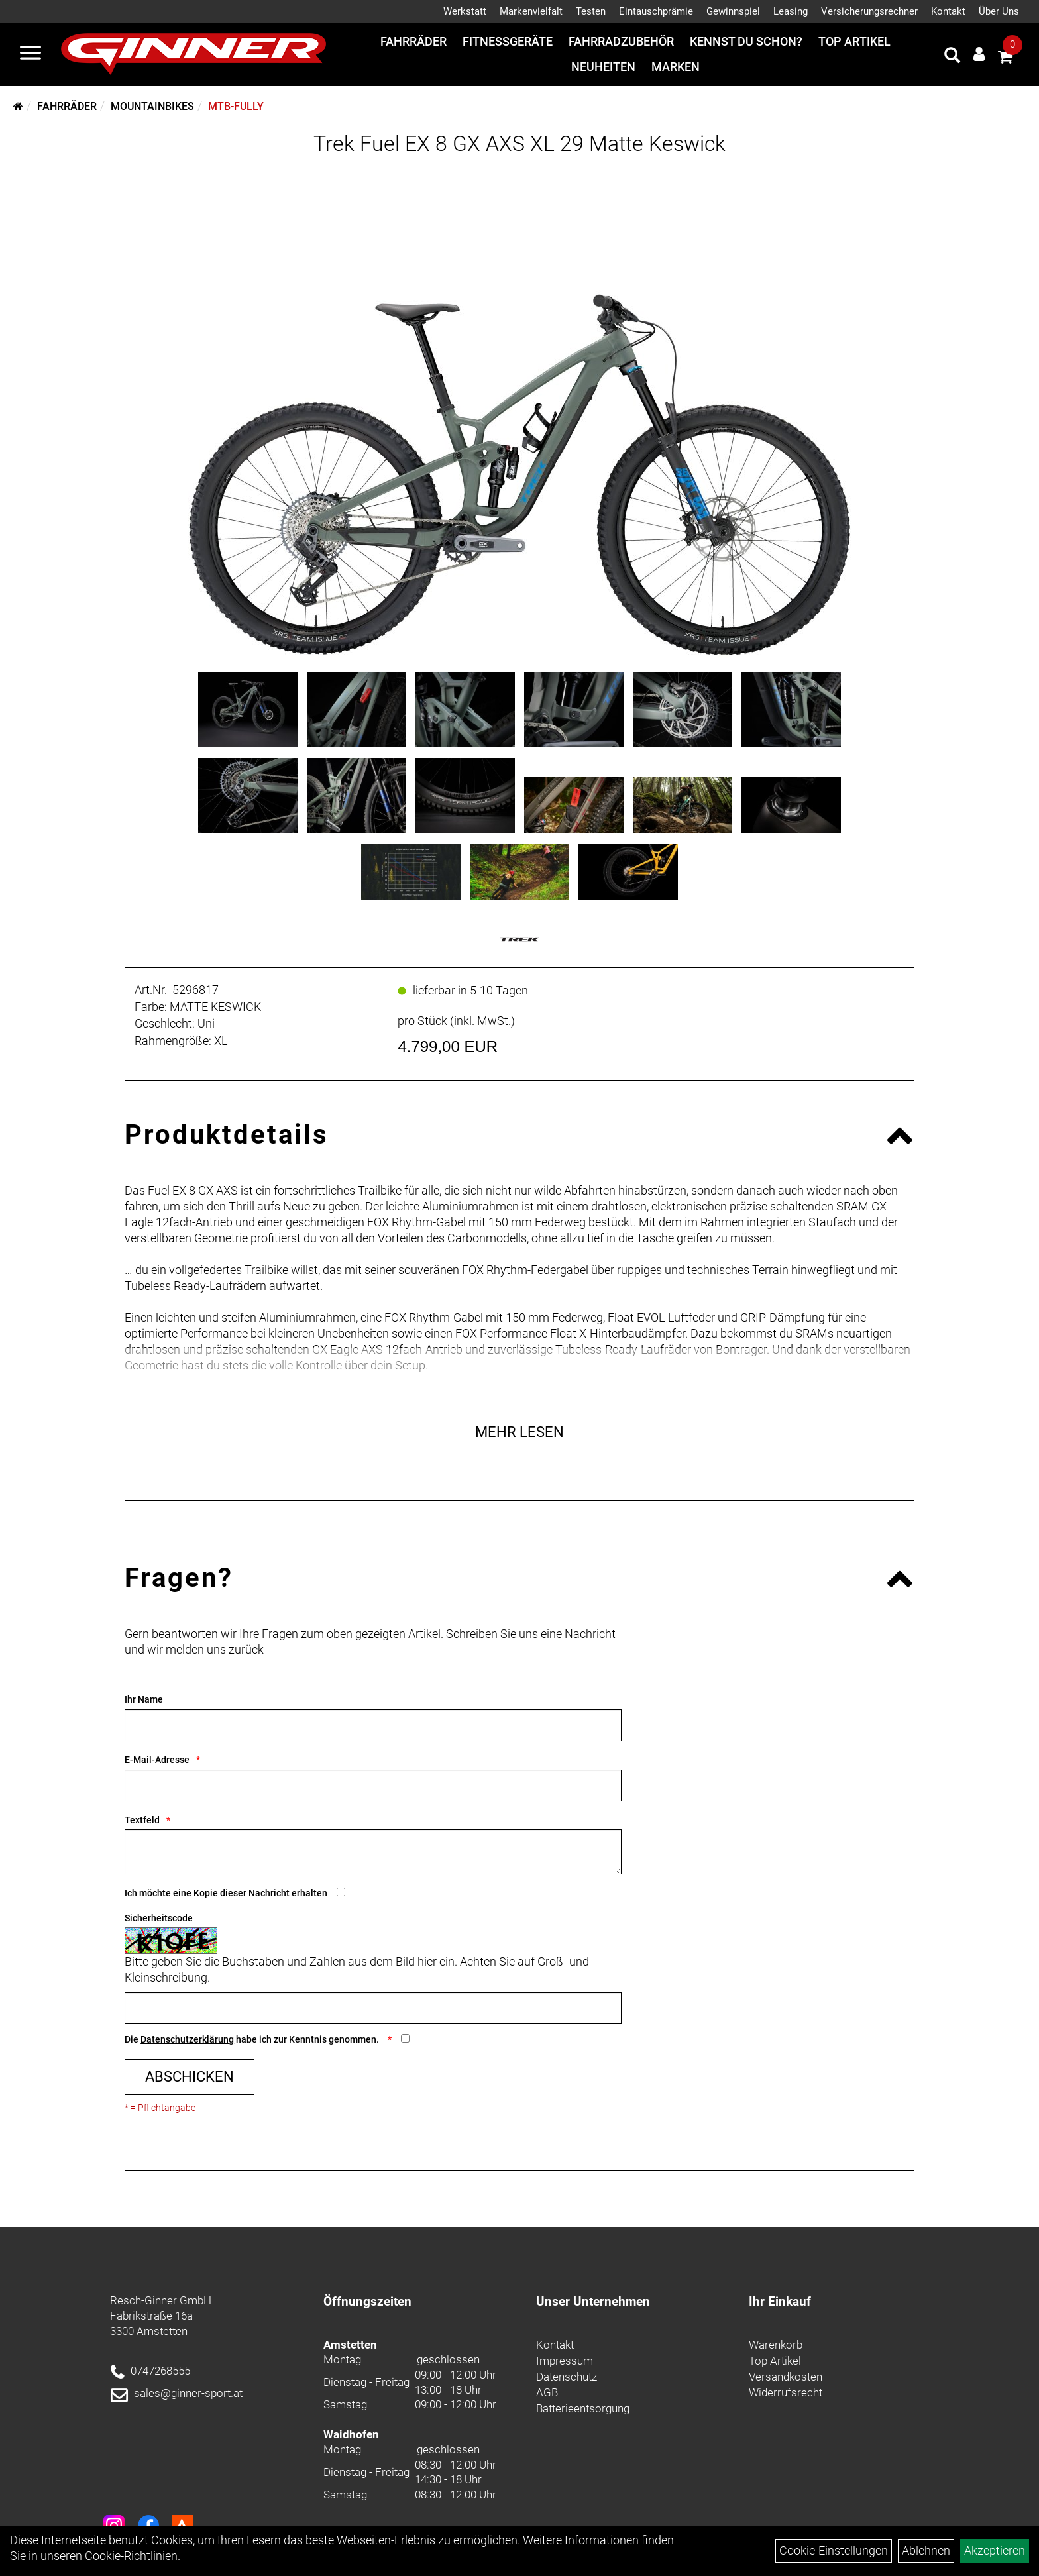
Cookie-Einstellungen (833, 2550)
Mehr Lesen (519, 1432)
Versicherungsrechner (869, 11)
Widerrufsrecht (785, 2392)
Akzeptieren (994, 2550)
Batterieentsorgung (582, 2408)
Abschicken (189, 2076)
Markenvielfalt (531, 11)
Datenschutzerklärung (187, 2039)
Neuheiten (603, 67)
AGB (547, 2392)
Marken (675, 67)
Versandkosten (785, 2376)
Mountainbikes (152, 106)
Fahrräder (413, 41)
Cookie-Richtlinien (131, 2556)
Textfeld (142, 1820)
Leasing (790, 11)
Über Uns (999, 11)
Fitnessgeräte (508, 41)
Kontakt (948, 11)
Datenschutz (566, 2376)
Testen (591, 11)
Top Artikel (854, 41)
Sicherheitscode (159, 1918)
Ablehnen (926, 2550)
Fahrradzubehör (621, 41)
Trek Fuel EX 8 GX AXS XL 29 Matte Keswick (519, 143)
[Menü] (30, 54)
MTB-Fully (236, 106)
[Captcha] (373, 2008)
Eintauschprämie (656, 11)
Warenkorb (775, 2344)
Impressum (564, 2360)
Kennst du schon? (746, 41)
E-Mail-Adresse (157, 1759)
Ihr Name (144, 1699)
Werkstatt (464, 11)
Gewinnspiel (733, 11)
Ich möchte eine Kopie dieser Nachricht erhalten (226, 1893)
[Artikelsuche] (952, 57)
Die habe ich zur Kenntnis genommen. (253, 2039)
